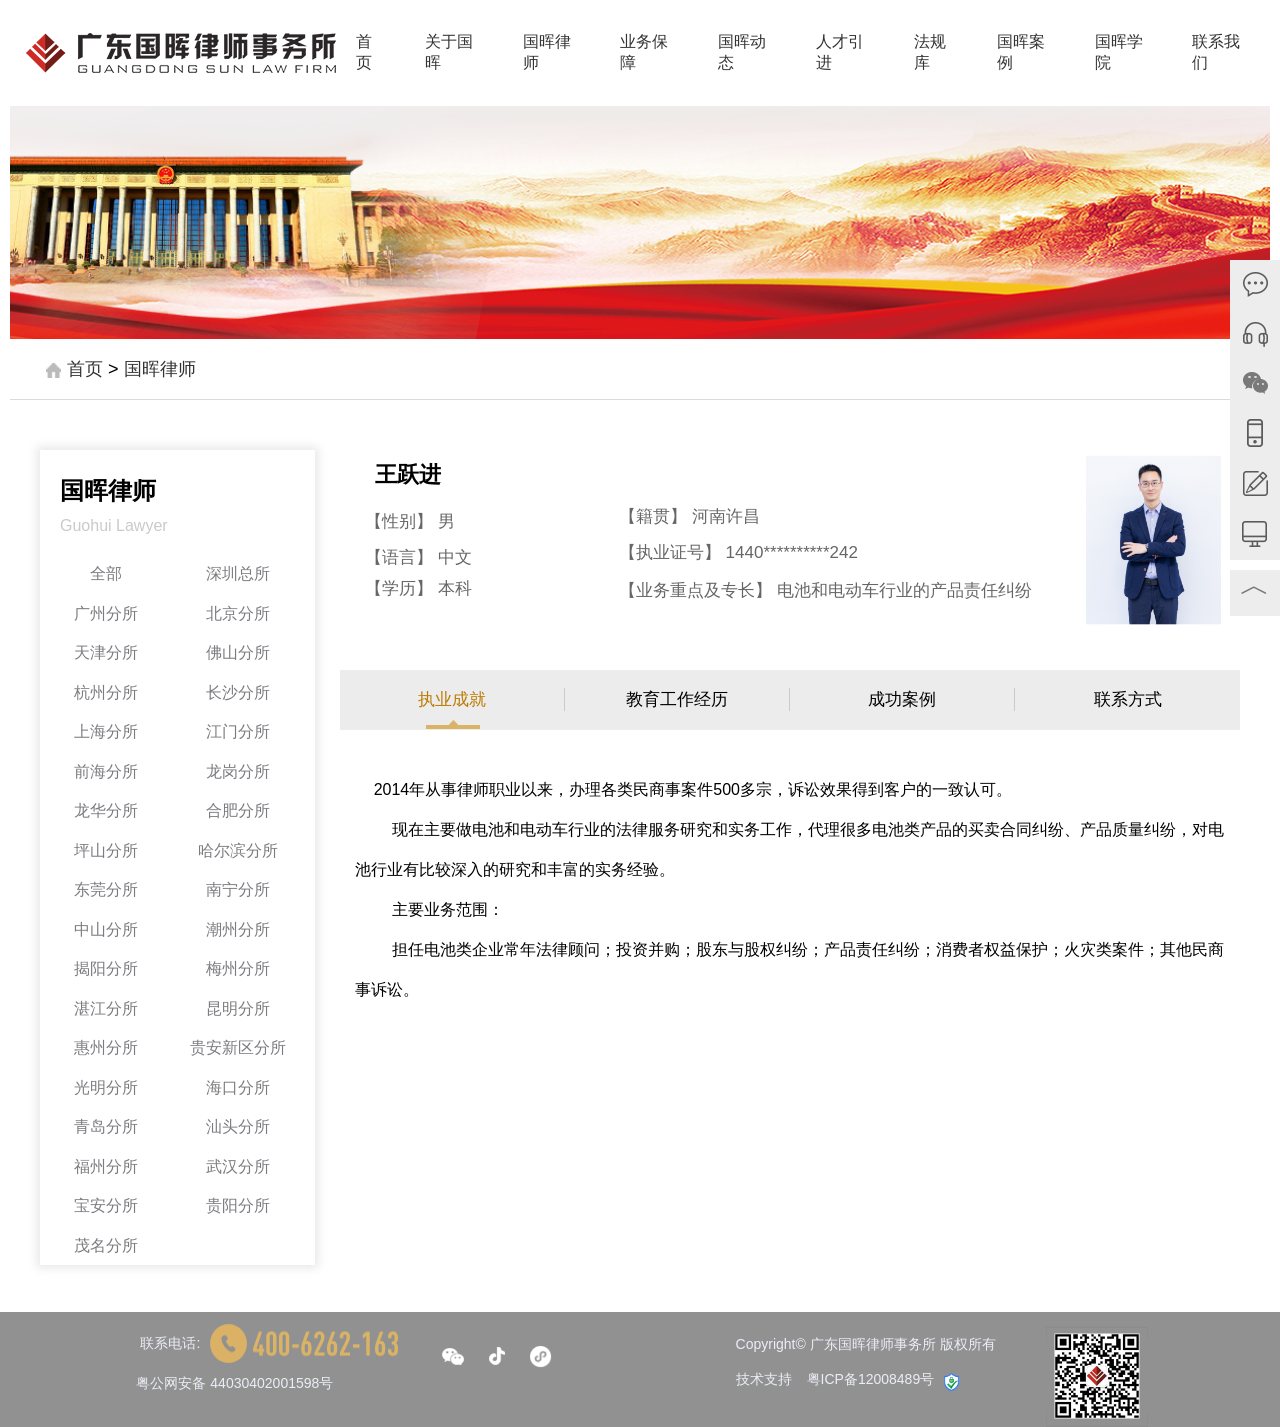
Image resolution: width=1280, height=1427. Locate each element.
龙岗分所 (238, 771)
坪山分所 (106, 850)
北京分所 (238, 613)
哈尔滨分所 (238, 850)
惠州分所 (106, 1047)
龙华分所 (106, 810)
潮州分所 (238, 929)
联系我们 (1216, 52)
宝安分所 (106, 1205)
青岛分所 (106, 1126)
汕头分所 (238, 1126)
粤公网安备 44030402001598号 (234, 1383)
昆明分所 (238, 1008)
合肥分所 (238, 810)
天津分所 (106, 652)
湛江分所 (106, 1008)
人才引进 (840, 52)
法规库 (930, 52)
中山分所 (106, 929)
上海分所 (106, 731)
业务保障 (644, 52)
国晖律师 (547, 52)
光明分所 (106, 1087)
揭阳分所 (106, 968)
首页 (364, 52)
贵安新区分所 (238, 1047)
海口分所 (238, 1087)
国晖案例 (1021, 52)
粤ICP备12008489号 (871, 1379)
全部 (106, 573)
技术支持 (764, 1379)
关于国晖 (449, 52)
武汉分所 (238, 1166)
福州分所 (106, 1166)
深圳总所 (238, 573)
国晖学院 (1119, 52)
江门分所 (238, 731)
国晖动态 (742, 52)
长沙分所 (238, 692)
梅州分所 (238, 968)
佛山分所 (238, 652)
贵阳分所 (238, 1205)
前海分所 (106, 771)
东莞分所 (106, 889)
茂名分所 (106, 1245)
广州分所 (106, 613)
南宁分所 (238, 889)
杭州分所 (106, 692)
